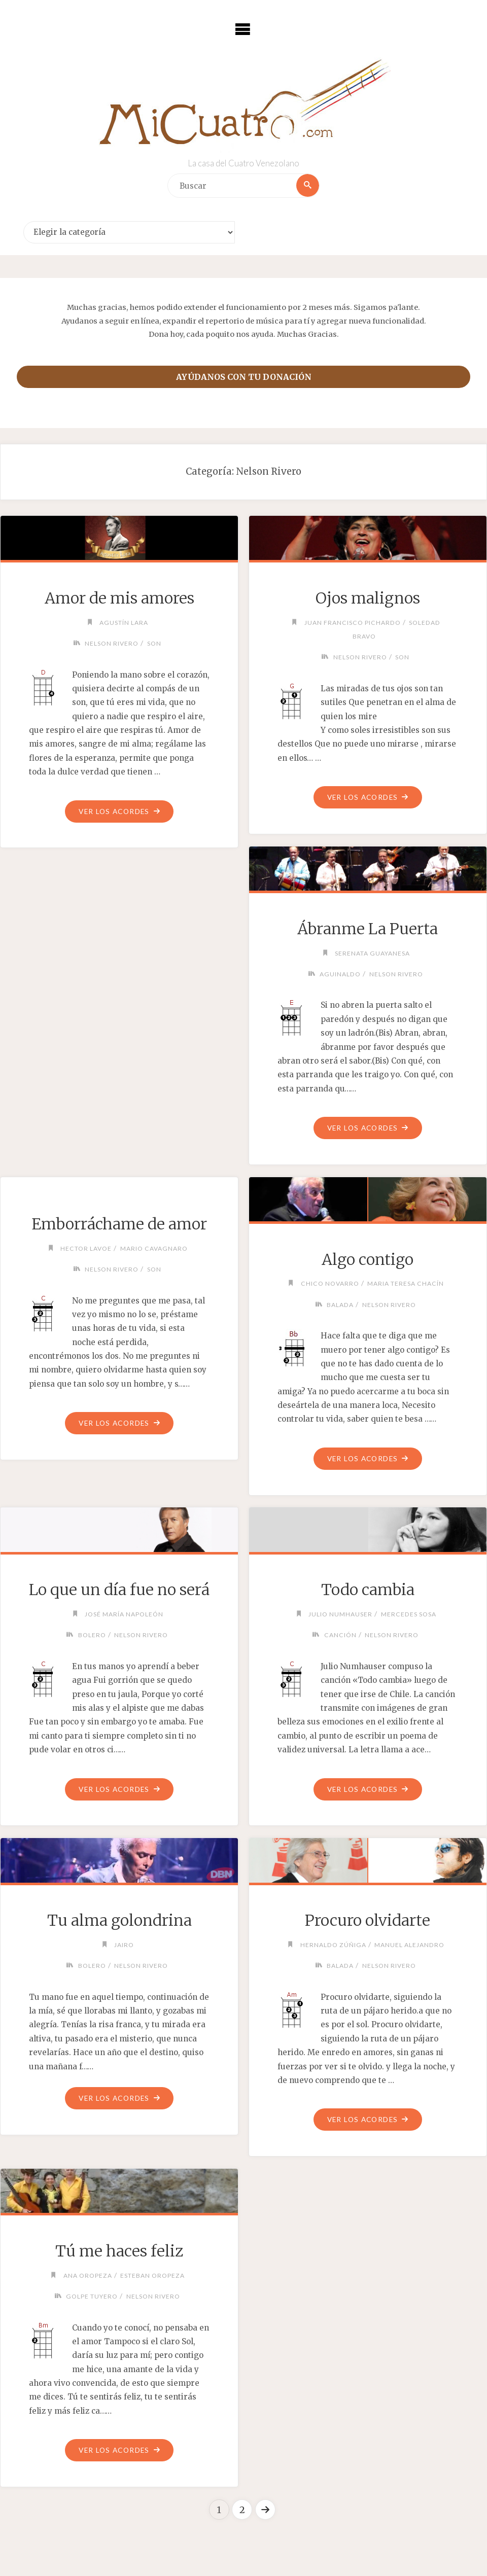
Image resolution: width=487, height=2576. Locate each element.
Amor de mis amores (119, 598)
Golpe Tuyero (91, 2298)
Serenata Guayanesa (372, 953)
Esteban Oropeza (153, 2277)
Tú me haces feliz (119, 2252)
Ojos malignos (368, 598)
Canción (339, 1636)
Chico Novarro (330, 1284)
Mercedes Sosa (409, 1615)
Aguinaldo (340, 974)
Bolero (91, 1636)
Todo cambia (367, 1590)
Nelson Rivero (111, 643)
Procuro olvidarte (367, 1921)
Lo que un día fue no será (119, 1590)
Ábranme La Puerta (367, 929)
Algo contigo (367, 1259)
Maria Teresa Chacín (406, 1284)
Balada (339, 1305)
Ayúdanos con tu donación (243, 377)
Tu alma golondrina (119, 1921)
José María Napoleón (124, 1615)
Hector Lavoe (85, 1249)
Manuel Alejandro (409, 1946)
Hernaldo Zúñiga (333, 1946)
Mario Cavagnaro (154, 1249)
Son (154, 643)
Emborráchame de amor (119, 1224)
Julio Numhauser (340, 1615)
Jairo (124, 1946)
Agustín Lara (124, 622)
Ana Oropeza (87, 2277)
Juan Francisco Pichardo (352, 622)
